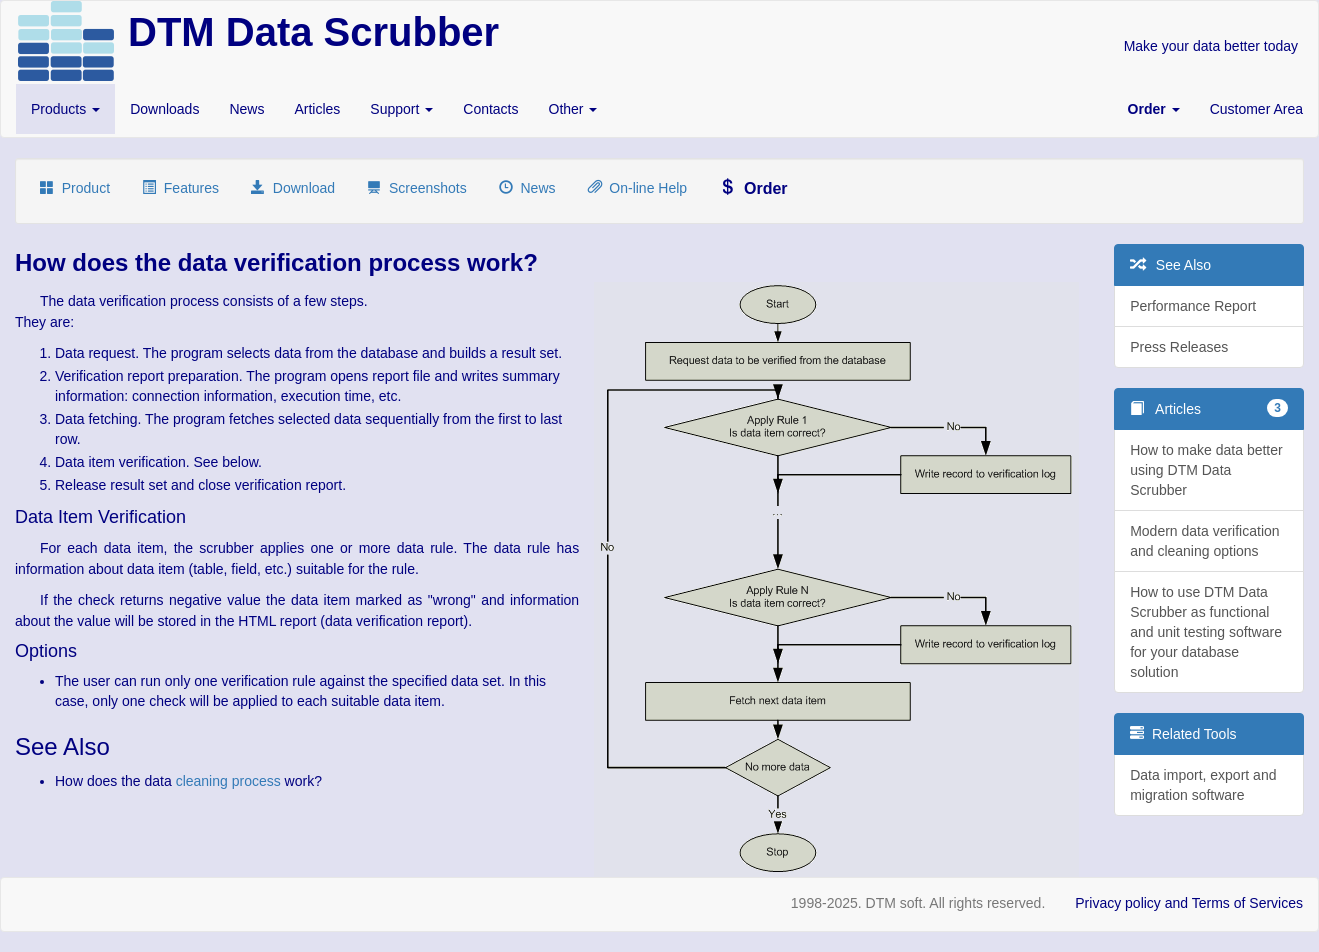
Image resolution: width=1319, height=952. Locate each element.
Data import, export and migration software (1203, 785)
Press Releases (1179, 347)
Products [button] (65, 109)
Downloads (164, 109)
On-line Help (638, 188)
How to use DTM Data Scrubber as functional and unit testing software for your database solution (1206, 632)
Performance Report (1193, 306)
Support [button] (401, 109)
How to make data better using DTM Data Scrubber (1206, 470)
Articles (317, 109)
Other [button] (573, 109)
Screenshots (417, 188)
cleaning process (228, 781)
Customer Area (1256, 109)
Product (75, 188)
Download (293, 188)
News (246, 109)
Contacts (490, 109)
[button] (1154, 109)
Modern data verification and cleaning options (1204, 541)
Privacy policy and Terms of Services (1189, 903)
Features (180, 188)
